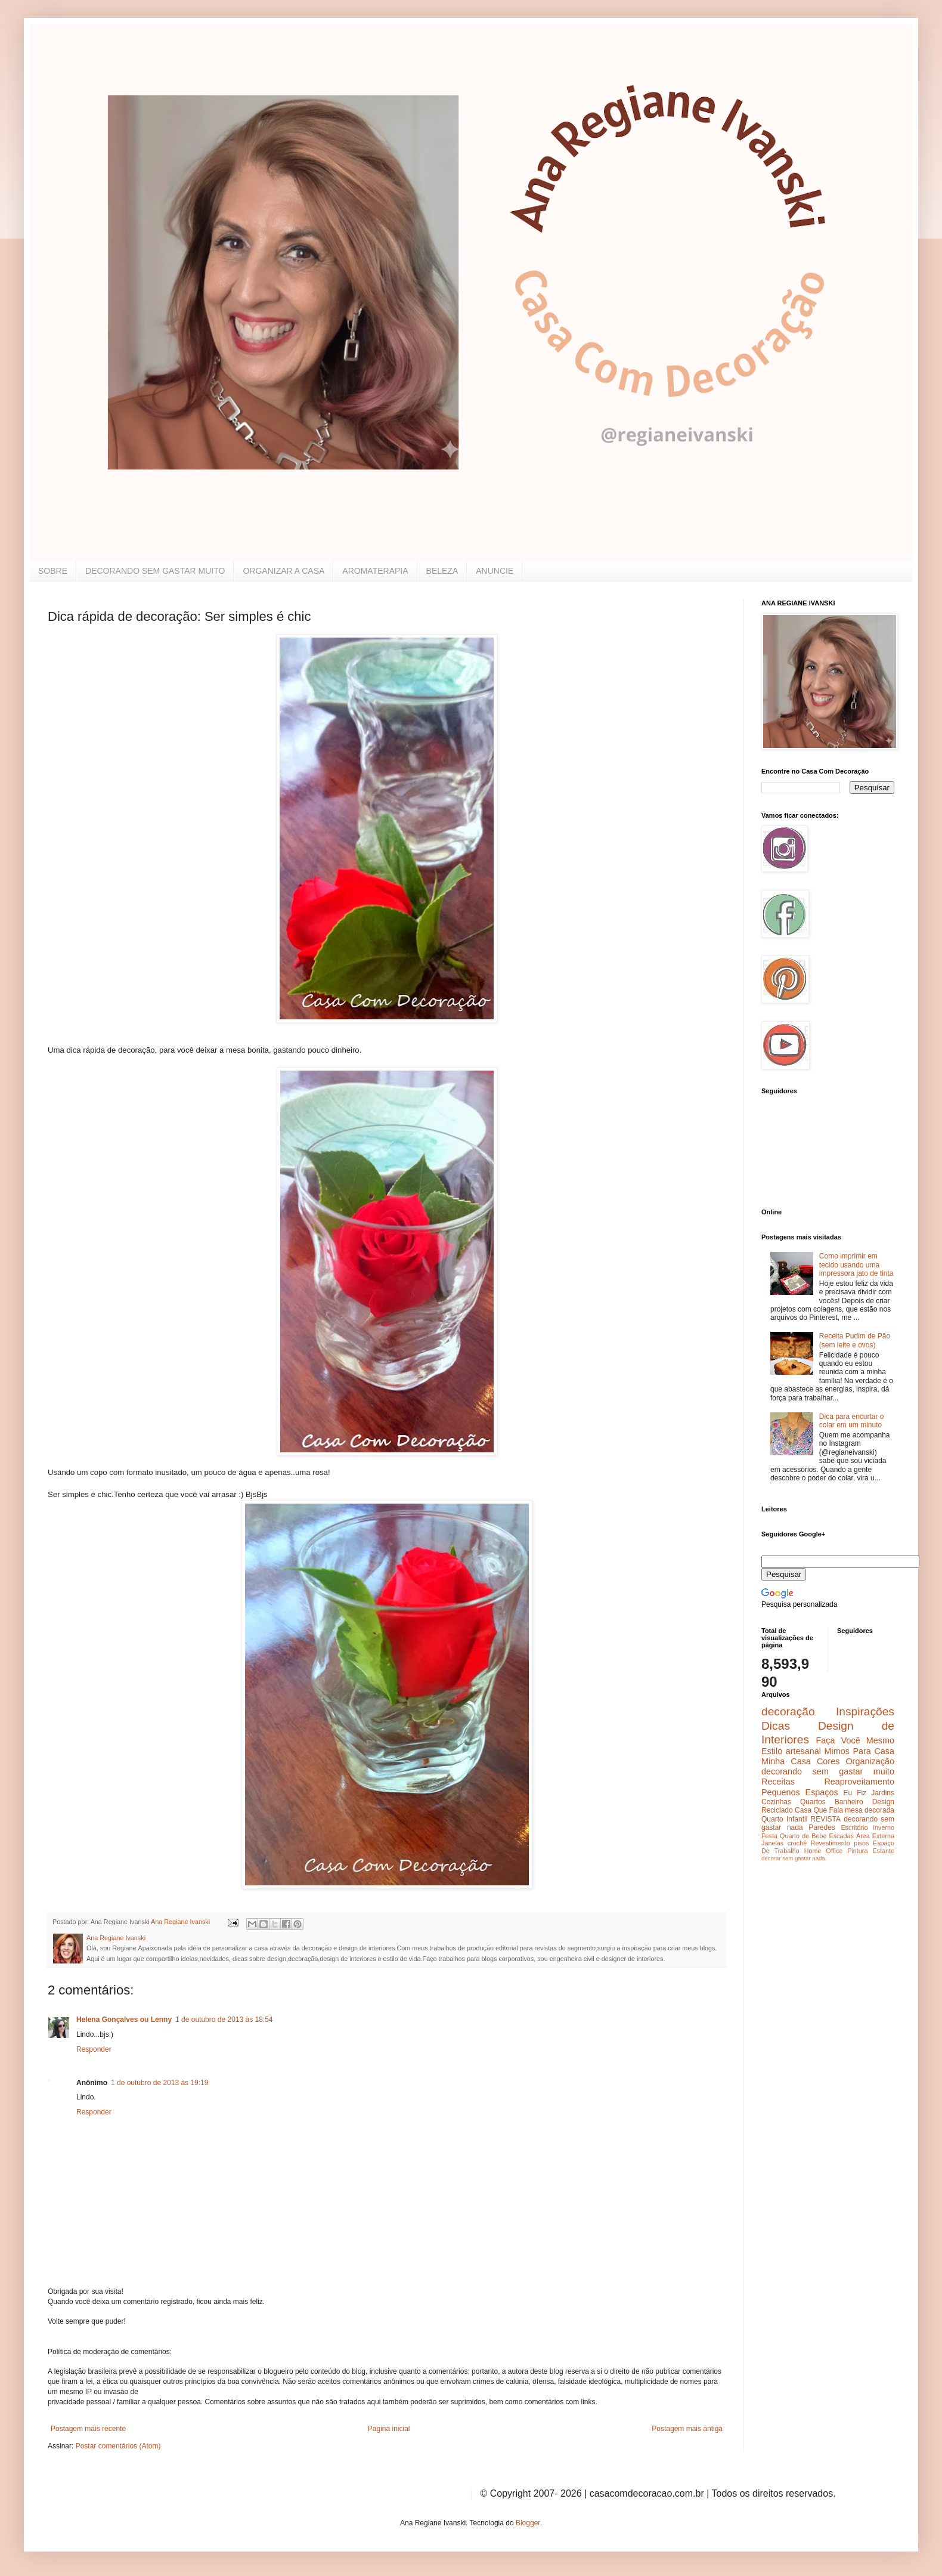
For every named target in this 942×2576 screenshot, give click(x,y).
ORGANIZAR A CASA (283, 571)
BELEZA (442, 571)
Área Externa (875, 1835)
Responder (93, 2049)
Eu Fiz (854, 1793)
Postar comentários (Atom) (118, 2446)
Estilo (771, 1751)
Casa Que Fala (819, 1810)
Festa (769, 1835)
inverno (883, 1827)
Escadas (841, 1835)
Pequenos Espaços (799, 1792)
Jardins (882, 1793)
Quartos (813, 1802)
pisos (861, 1843)
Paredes (821, 1827)
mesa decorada (869, 1810)
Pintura (857, 1850)
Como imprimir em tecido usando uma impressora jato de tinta (856, 1265)
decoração (788, 1711)
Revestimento (830, 1843)
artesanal (803, 1751)
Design (883, 1802)
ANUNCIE (494, 571)
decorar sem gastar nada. (793, 1858)
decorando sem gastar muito (827, 1771)
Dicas (775, 1726)
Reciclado (777, 1810)
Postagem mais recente (88, 2429)
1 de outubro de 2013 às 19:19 (159, 2083)
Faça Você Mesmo (855, 1740)
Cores (828, 1761)
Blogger (528, 2523)
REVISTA (826, 1819)
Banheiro (849, 1802)
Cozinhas (776, 1802)
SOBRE (52, 571)
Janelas (772, 1843)
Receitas (778, 1781)
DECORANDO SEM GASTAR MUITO (155, 571)
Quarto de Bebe (803, 1835)
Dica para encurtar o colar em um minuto (851, 1420)
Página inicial (389, 2429)
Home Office (823, 1850)
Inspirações (865, 1711)
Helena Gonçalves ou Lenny (124, 2019)
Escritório (854, 1827)
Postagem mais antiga (687, 2429)
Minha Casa (786, 1761)
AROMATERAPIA (375, 571)
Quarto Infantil (784, 1819)
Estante (883, 1850)
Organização (869, 1761)
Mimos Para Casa (859, 1751)
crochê (797, 1843)
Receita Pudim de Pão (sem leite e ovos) (854, 1340)
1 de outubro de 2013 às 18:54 (223, 2019)
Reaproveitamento (859, 1781)
